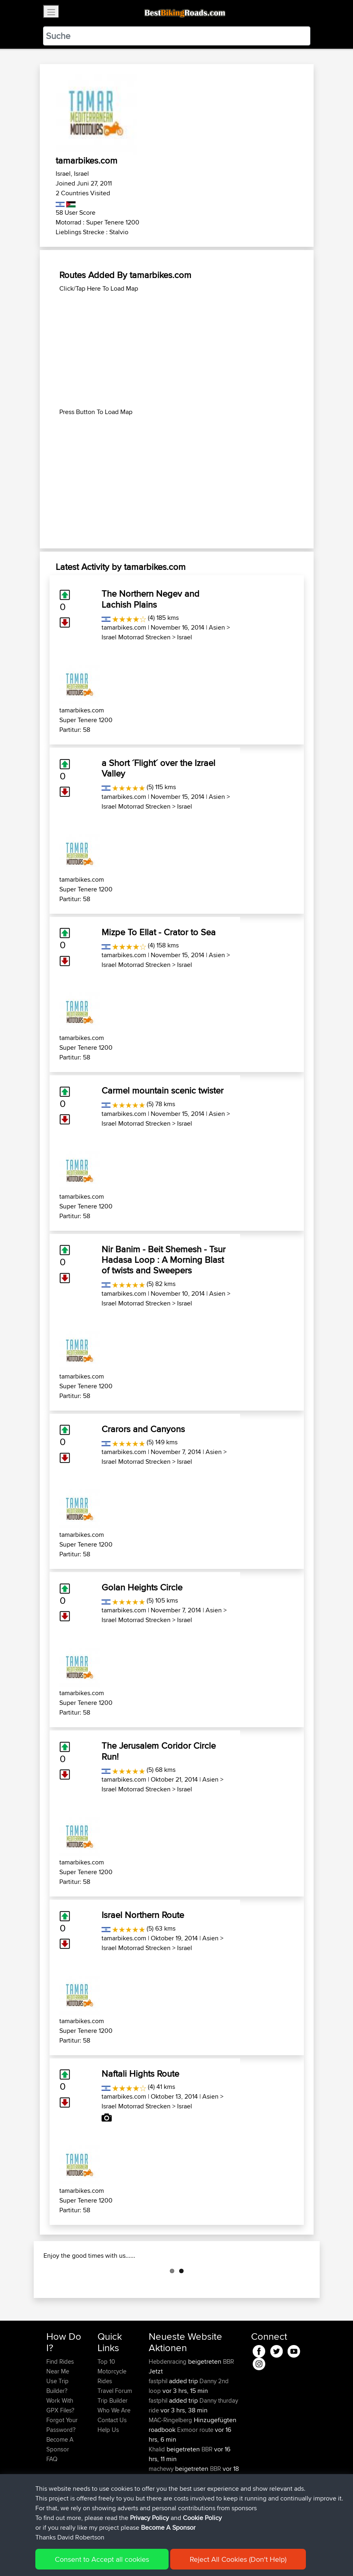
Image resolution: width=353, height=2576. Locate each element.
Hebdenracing (168, 2402)
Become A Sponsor (168, 2527)
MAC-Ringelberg (171, 2460)
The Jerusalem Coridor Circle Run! (159, 1751)
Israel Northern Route (143, 1914)
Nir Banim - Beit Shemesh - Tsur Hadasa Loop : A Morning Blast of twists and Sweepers (163, 1260)
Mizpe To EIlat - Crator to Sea (159, 932)
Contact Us (112, 2460)
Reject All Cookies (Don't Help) (238, 2559)
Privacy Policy (149, 2517)
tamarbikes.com (124, 627)
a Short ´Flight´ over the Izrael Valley (158, 768)
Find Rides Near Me (60, 2407)
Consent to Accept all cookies (102, 2559)
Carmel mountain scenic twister (162, 1090)
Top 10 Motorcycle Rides (111, 2412)
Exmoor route (195, 2470)
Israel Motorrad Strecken (136, 637)
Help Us (108, 2470)
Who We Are (113, 2451)
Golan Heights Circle (142, 1587)
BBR (228, 2402)
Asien (217, 627)
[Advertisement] (176, 350)
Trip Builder (112, 2441)
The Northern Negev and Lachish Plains (150, 599)
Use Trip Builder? (57, 2426)
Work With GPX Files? (60, 2446)
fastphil (159, 2421)
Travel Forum (114, 2431)
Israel (184, 637)
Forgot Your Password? (62, 2465)
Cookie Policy (202, 2517)
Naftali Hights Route (140, 2073)
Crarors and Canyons (143, 1428)
